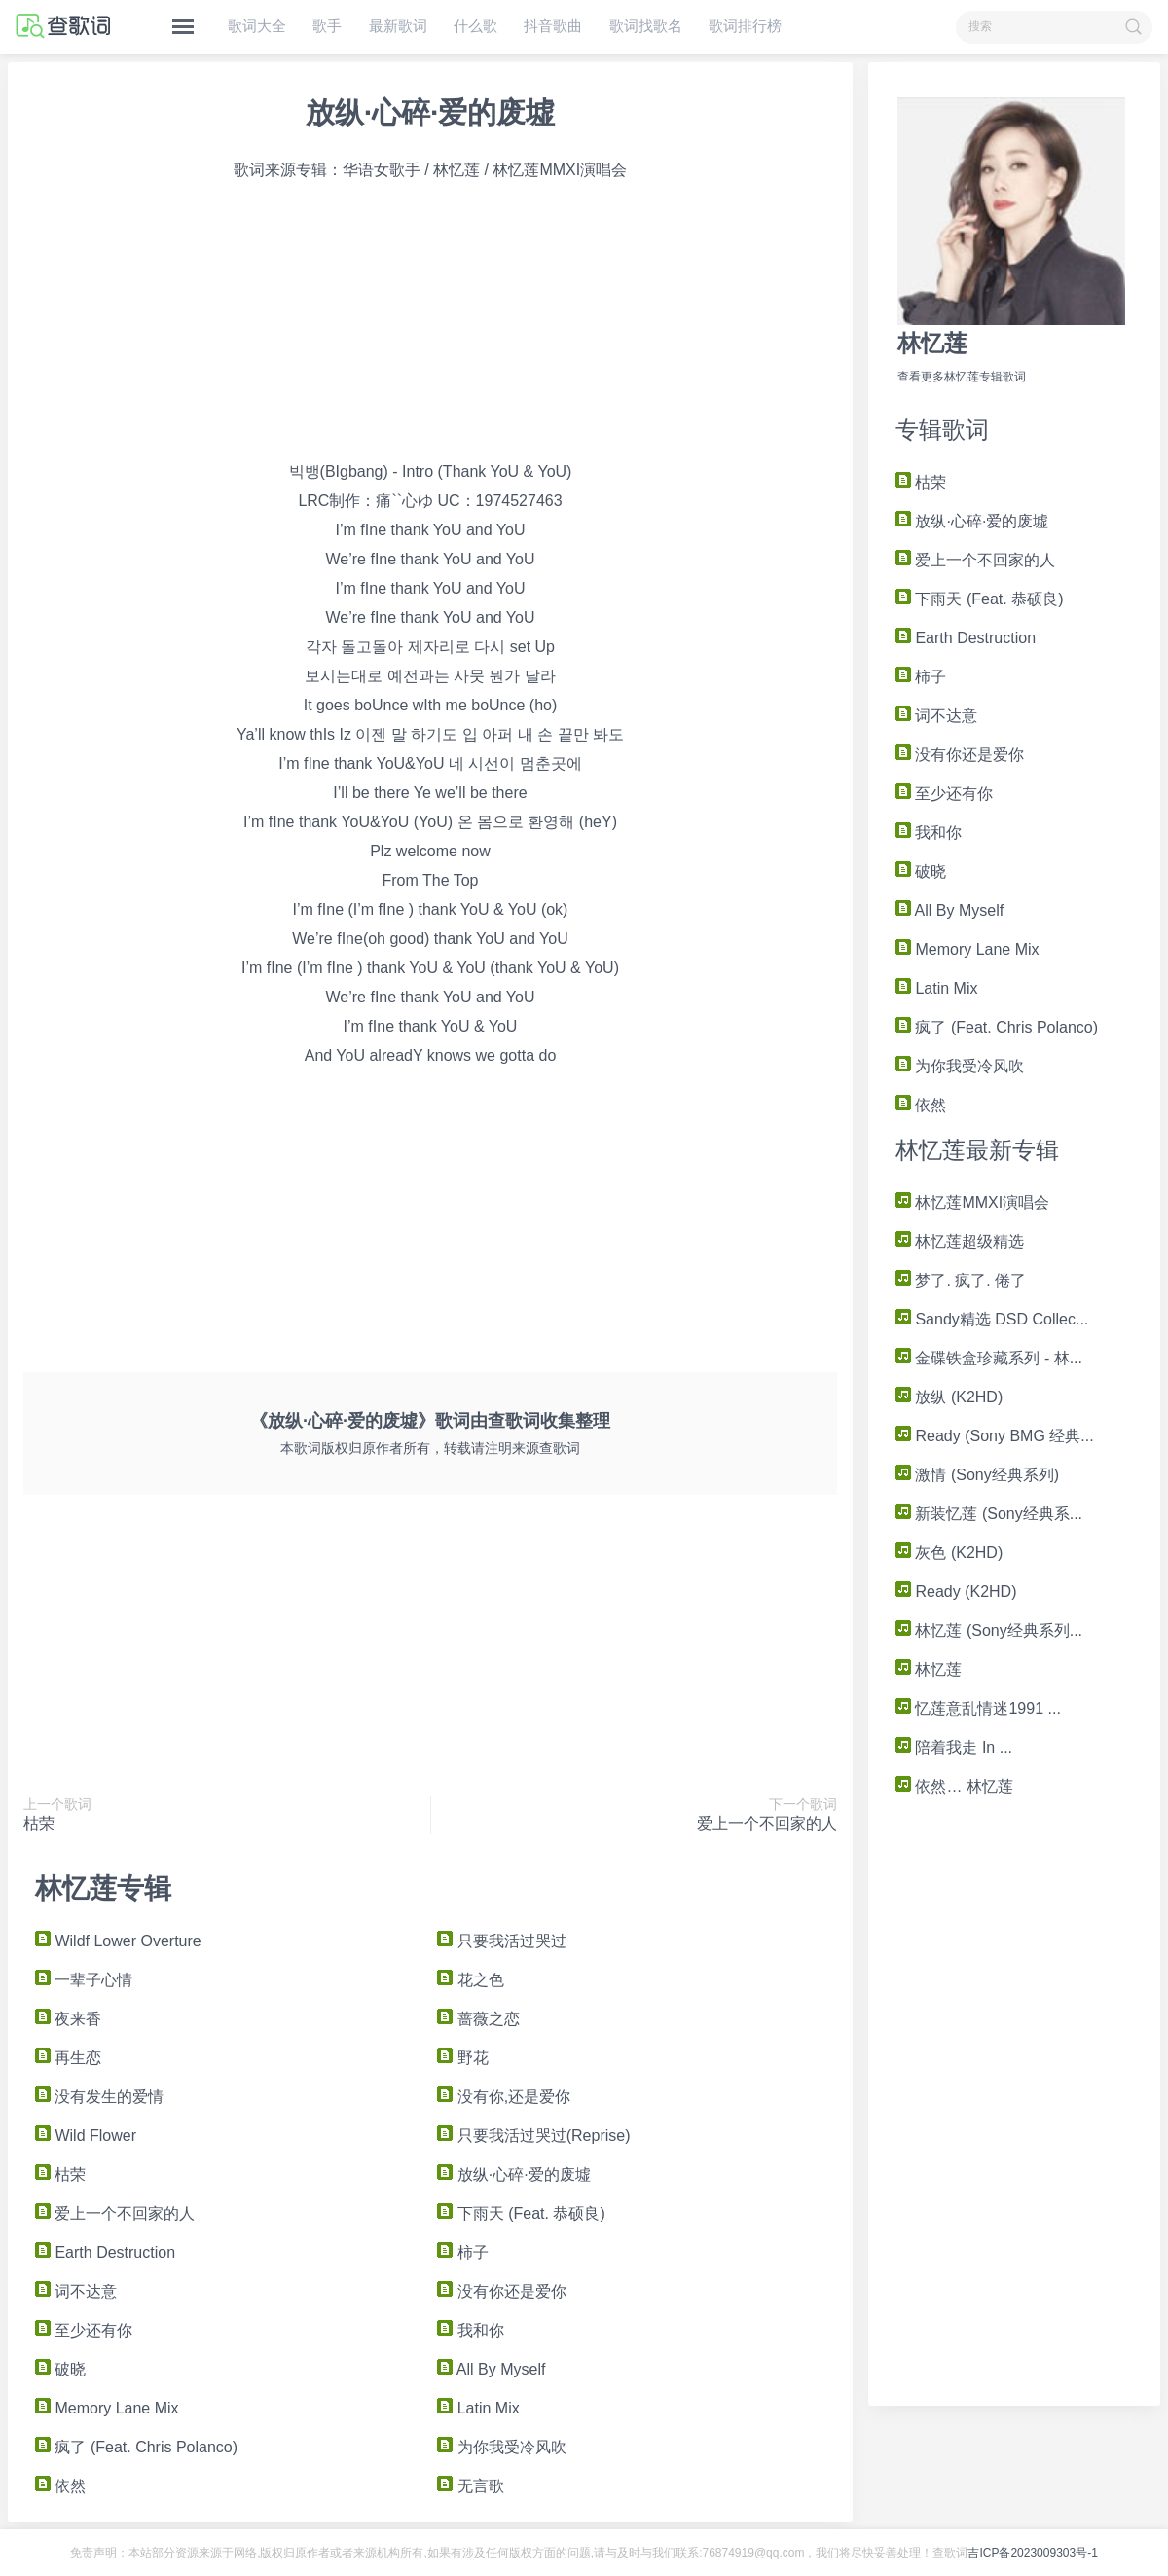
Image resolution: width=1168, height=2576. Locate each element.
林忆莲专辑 (103, 1888)
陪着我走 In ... (953, 1747)
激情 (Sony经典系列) (977, 1475)
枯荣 (920, 482)
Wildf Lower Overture (118, 1941)
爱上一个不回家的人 (975, 560)
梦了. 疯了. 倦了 (960, 1280)
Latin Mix (936, 988)
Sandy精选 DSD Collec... (991, 1319)
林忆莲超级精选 (959, 1241)
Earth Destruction (965, 638)
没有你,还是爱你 (503, 2096)
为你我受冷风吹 (959, 1066)
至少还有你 (944, 793)
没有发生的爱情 (99, 2096)
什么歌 (475, 26)
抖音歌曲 (553, 26)
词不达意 (936, 715)
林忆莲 (932, 343)
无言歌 (470, 2486)
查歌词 (514, 1421)
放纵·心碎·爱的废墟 (971, 521)
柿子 (920, 677)
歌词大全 (257, 26)
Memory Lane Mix (967, 949)
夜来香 (68, 2019)
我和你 (928, 832)
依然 (920, 1105)
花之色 (470, 1980)
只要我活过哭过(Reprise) (533, 2135)
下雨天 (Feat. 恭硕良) (979, 599)
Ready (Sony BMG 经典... (994, 1436)
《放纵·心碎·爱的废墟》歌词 (360, 1421)
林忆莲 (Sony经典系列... (988, 1630)
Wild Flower (85, 2135)
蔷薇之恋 (478, 2019)
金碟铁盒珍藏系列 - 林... (988, 1358)
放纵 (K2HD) (949, 1397)
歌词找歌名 (645, 26)
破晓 (920, 871)
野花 (462, 2058)
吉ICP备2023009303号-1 (1032, 2552)
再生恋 (68, 2058)
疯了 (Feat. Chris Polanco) (996, 1027)
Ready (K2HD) (955, 1591)
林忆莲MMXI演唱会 (972, 1202)
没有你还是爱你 (959, 754)
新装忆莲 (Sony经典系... (988, 1514)
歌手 (327, 26)
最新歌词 (398, 26)
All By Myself (949, 910)
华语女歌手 (381, 170)
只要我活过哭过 (501, 1941)
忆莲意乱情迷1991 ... (978, 1708)
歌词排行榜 (745, 26)
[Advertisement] (1014, 2098)
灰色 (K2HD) (949, 1552)
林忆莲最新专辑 (977, 1150)
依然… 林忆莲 (954, 1786)
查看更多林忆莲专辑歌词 (961, 376)
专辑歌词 (942, 430)
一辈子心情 (83, 1980)
